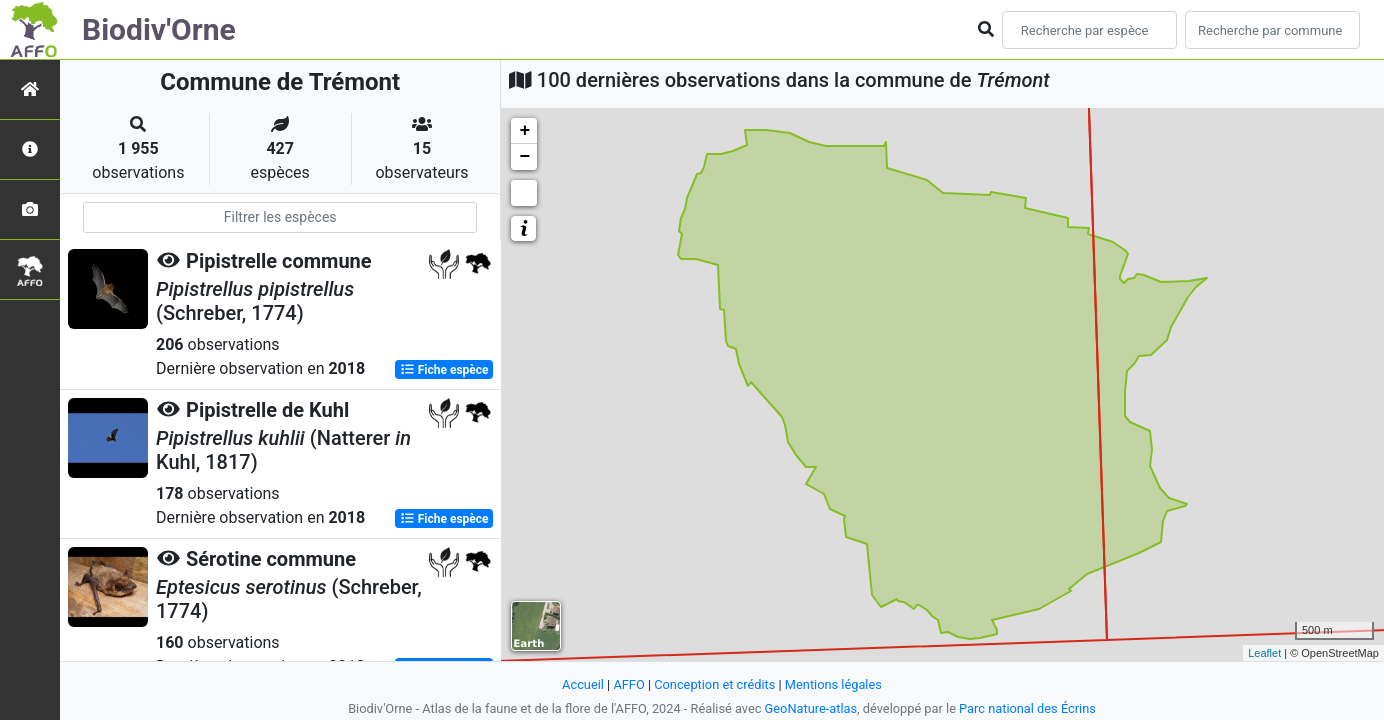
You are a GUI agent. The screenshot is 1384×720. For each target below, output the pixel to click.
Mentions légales (833, 684)
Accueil (583, 684)
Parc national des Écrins (1027, 708)
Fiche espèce (444, 370)
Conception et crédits (714, 684)
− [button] (524, 157)
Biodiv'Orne (159, 29)
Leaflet (1264, 653)
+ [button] (524, 131)
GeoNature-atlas (811, 708)
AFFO (628, 684)
